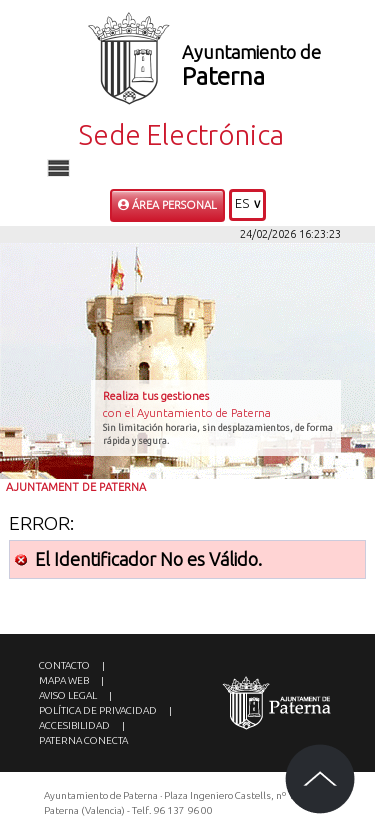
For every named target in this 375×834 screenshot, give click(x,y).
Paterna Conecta (83, 740)
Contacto (64, 665)
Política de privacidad (98, 710)
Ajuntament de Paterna (76, 487)
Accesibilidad (74, 725)
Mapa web (64, 680)
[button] (247, 205)
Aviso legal (68, 695)
